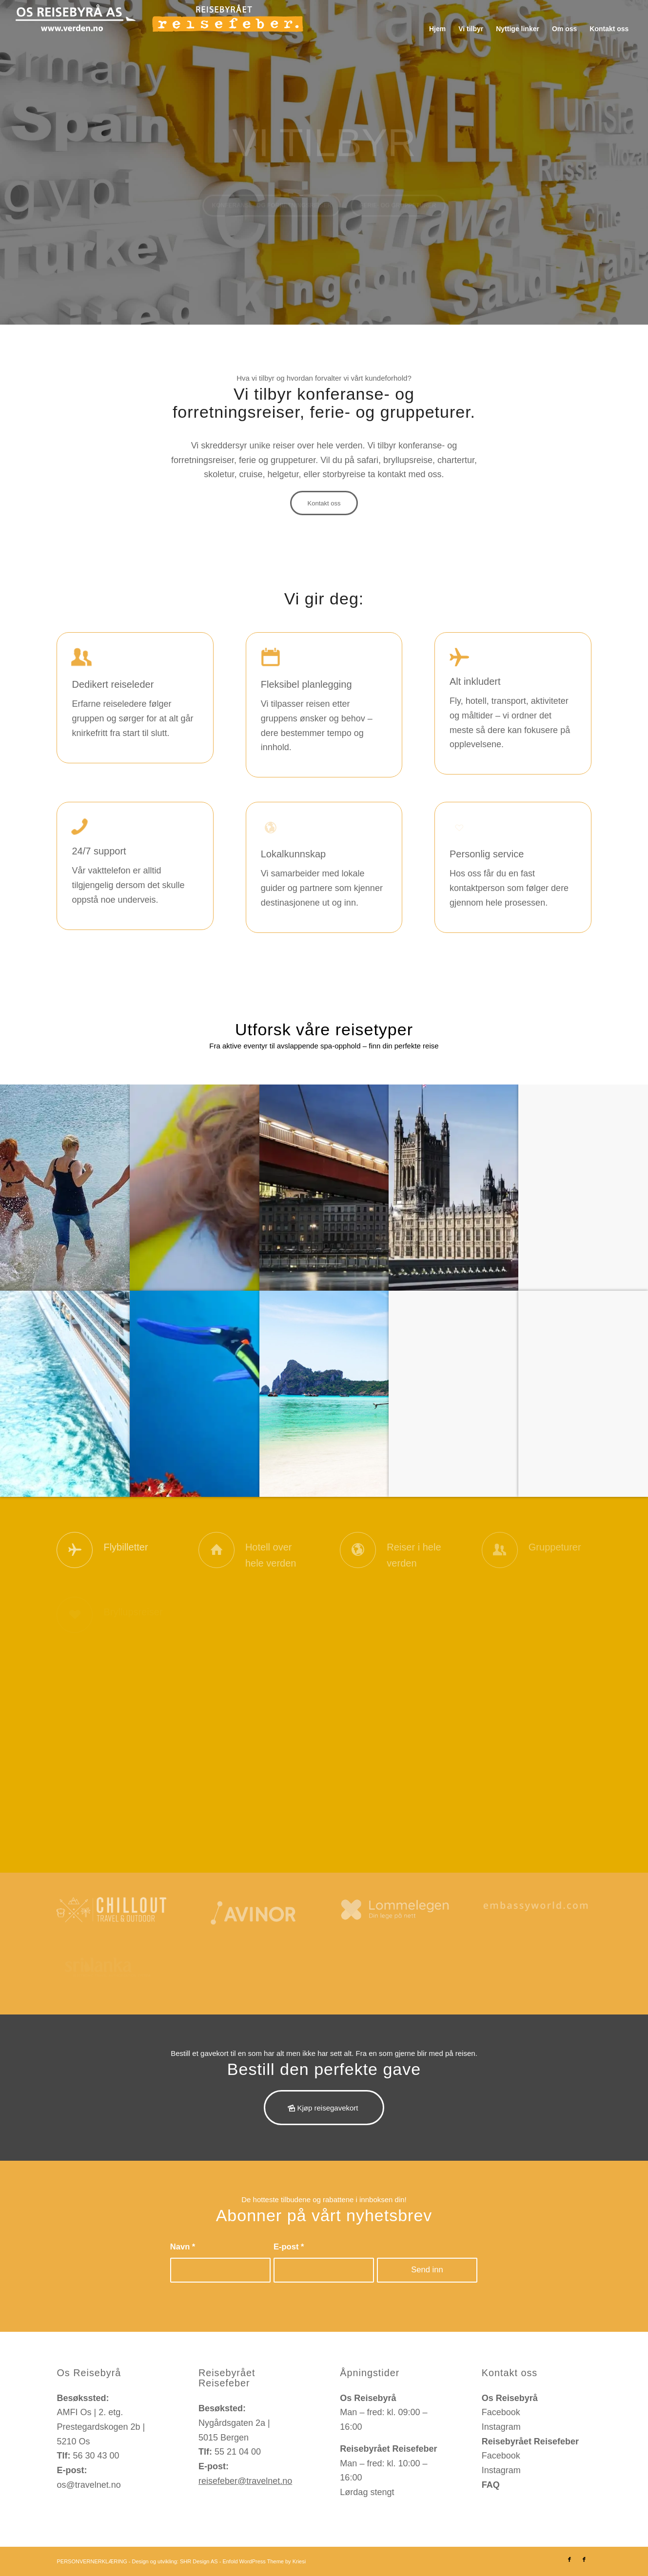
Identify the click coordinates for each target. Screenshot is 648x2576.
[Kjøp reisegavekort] (324, 2107)
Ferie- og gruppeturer (398, 212)
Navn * (183, 2246)
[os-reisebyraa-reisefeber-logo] (159, 29)
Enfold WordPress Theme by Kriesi (264, 2561)
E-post (289, 2246)
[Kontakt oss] (324, 503)
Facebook (501, 2412)
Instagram (501, 2427)
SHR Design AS (199, 2561)
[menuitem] (437, 29)
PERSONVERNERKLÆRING (92, 2561)
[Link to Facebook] (569, 2559)
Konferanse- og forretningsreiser (271, 212)
